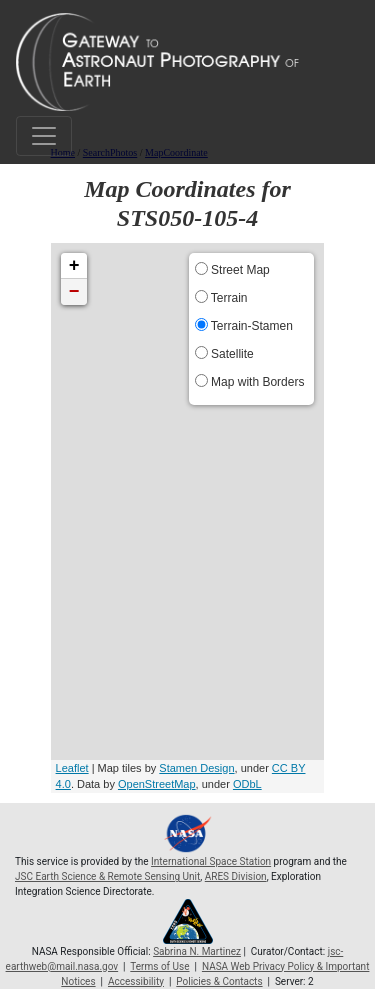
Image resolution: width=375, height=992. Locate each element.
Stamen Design (196, 768)
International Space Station (211, 861)
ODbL (247, 784)
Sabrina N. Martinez (197, 951)
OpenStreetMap (157, 784)
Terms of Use (159, 966)
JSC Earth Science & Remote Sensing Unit (107, 876)
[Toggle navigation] (44, 136)
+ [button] (74, 266)
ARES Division (236, 876)
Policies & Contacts (219, 981)
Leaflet (72, 768)
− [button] (74, 292)
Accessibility (136, 981)
